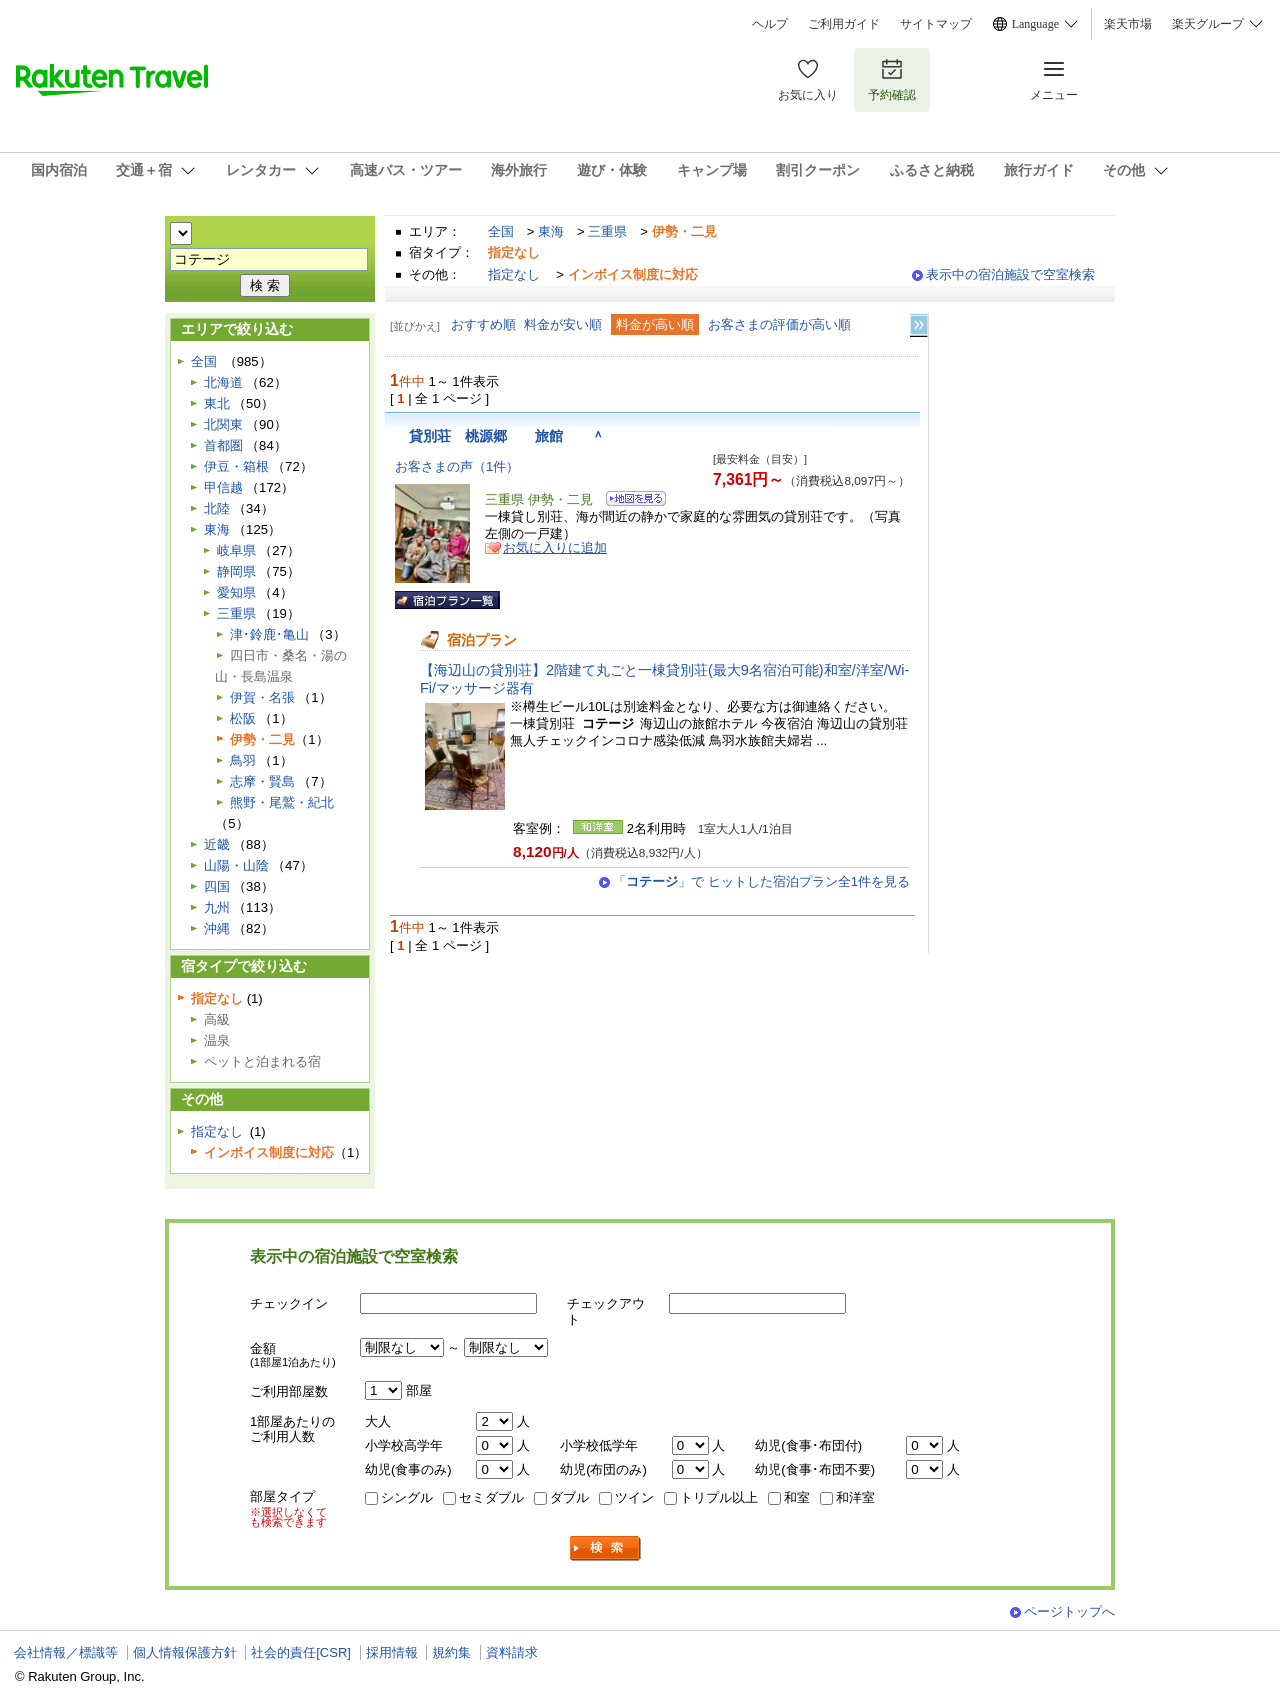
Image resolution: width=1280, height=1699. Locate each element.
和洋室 (855, 1497)
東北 (217, 403)
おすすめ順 (483, 324)
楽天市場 (1128, 24)
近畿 (217, 844)
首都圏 (223, 445)
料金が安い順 (563, 324)
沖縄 (217, 928)
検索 (606, 1548)
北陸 (217, 508)
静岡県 (236, 571)
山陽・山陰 (236, 865)
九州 (217, 907)
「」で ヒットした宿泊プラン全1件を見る (761, 881)
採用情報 (392, 1652)
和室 (797, 1497)
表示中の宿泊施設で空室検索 (1010, 274)
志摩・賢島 (262, 781)
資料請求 (512, 1652)
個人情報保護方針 (185, 1652)
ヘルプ (770, 24)
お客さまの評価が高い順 (779, 324)
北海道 (223, 382)
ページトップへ (1069, 1611)
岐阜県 (236, 550)
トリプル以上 (719, 1497)
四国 (217, 886)
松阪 (243, 718)
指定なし (514, 274)
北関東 (223, 424)
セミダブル (491, 1497)
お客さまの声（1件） (457, 466)
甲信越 (223, 487)
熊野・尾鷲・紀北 (282, 802)
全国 (501, 231)
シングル (407, 1497)
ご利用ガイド (844, 24)
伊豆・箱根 (236, 466)
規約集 (451, 1652)
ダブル (569, 1497)
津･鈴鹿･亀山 (269, 634)
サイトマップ (936, 24)
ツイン (634, 1497)
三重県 (607, 231)
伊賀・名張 (262, 697)
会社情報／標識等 (66, 1652)
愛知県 (236, 592)
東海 (551, 231)
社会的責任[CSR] (301, 1652)
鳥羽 (243, 760)
